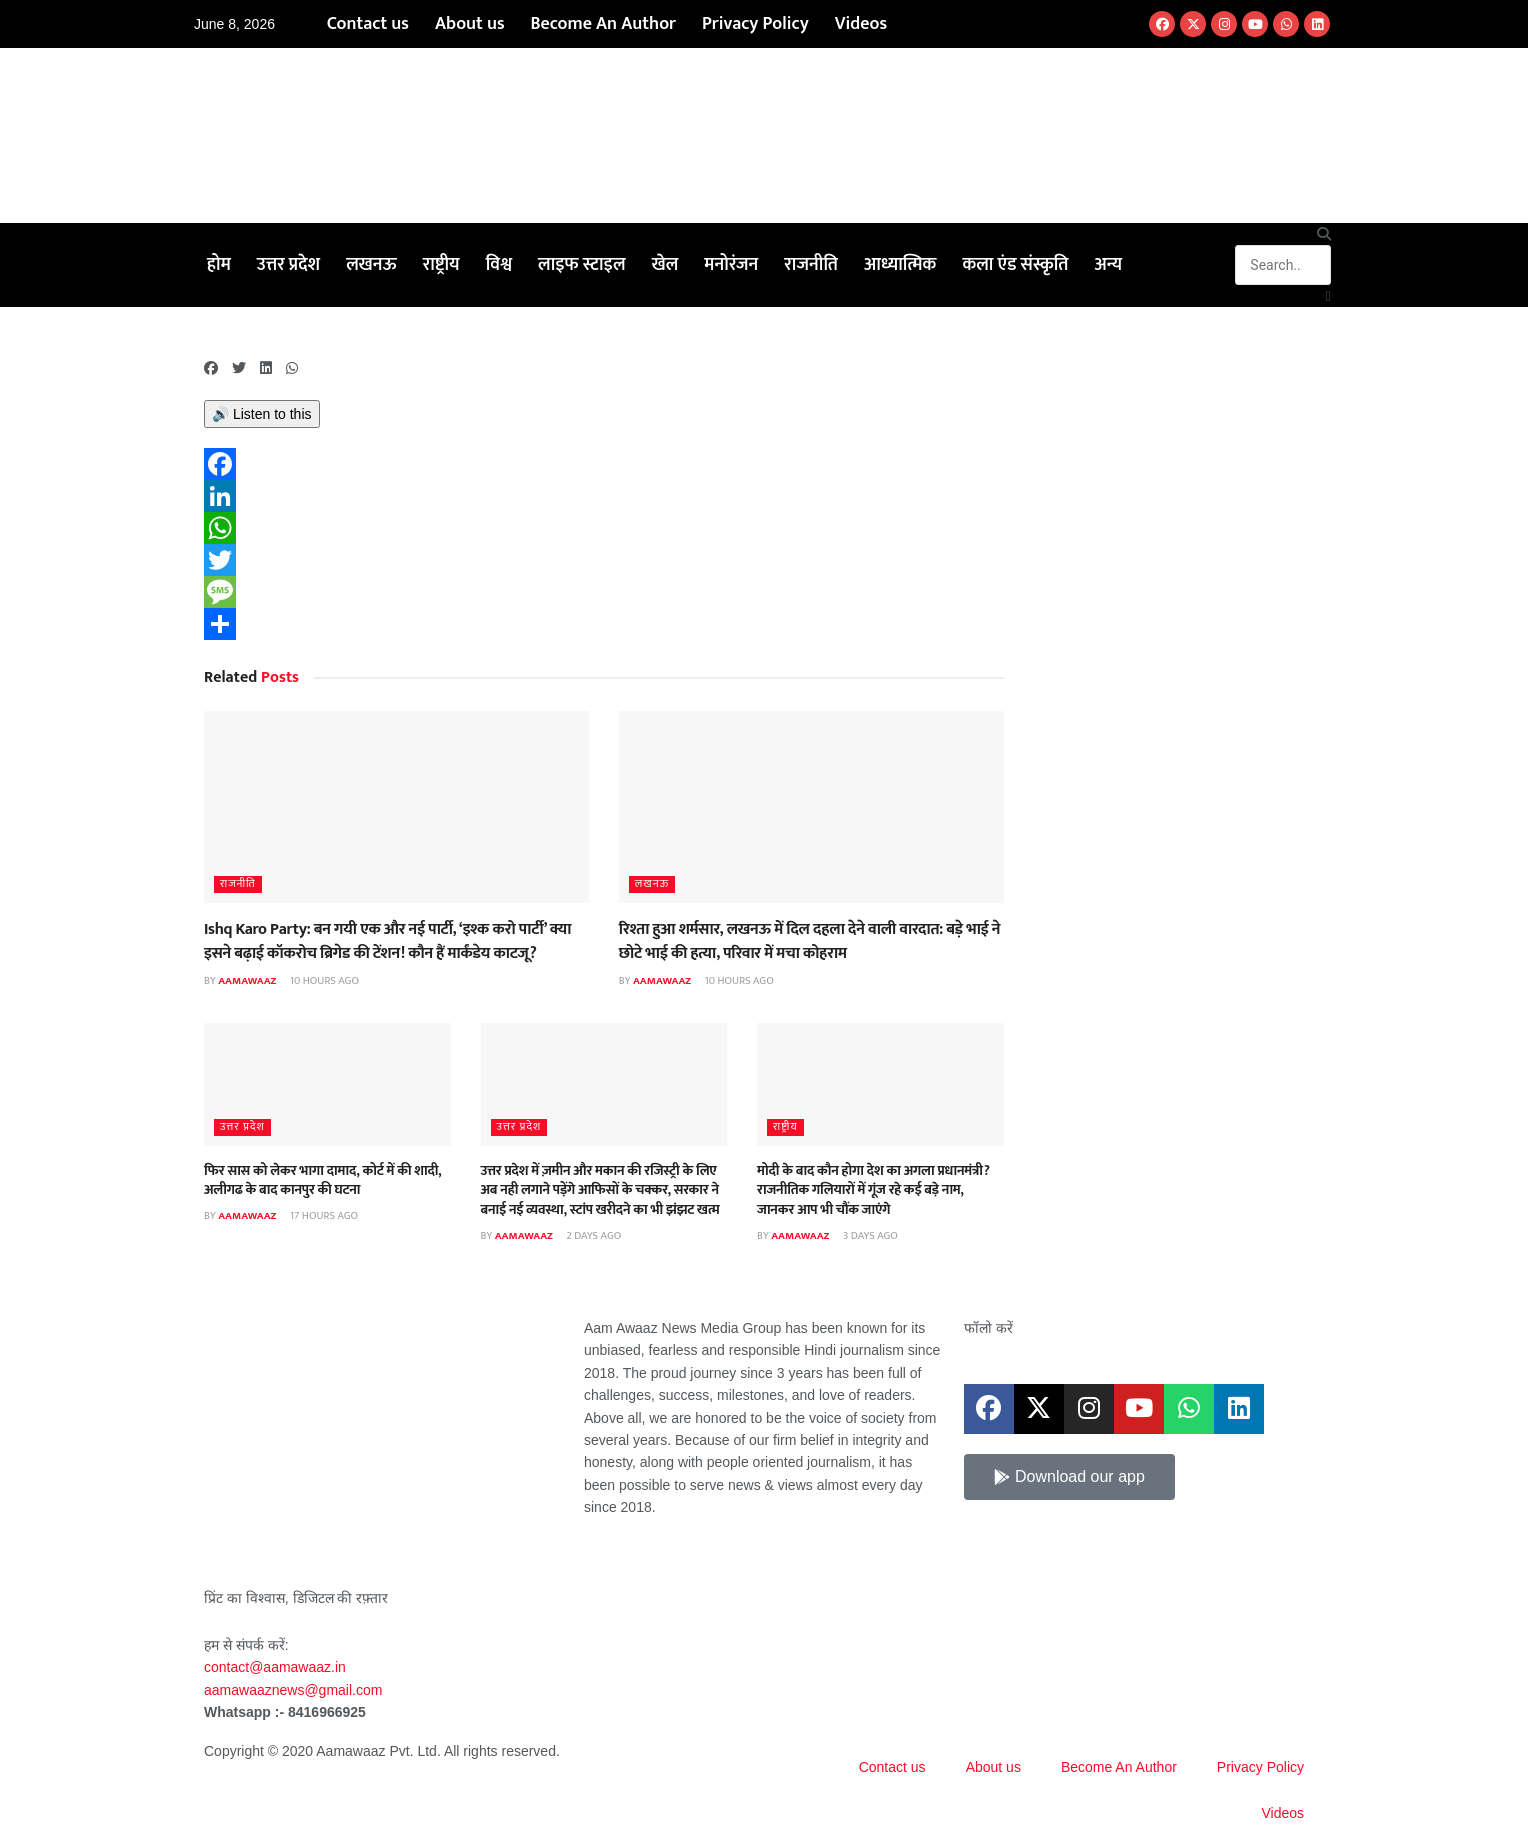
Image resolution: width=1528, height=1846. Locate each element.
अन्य (1108, 265)
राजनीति (811, 265)
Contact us (368, 24)
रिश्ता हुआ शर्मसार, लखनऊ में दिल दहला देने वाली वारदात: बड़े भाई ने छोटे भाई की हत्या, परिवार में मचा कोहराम (810, 941)
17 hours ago (323, 1216)
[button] (1282, 234)
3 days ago (869, 1236)
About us (470, 24)
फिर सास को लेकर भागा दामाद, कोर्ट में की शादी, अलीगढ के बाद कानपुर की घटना (322, 1180)
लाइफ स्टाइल (582, 265)
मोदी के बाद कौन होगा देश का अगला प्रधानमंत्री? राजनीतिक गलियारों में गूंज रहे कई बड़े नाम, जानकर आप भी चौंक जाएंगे (873, 1190)
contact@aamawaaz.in (277, 1667)
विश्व (499, 265)
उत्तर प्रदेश (288, 265)
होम (219, 265)
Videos (861, 24)
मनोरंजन (731, 265)
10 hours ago (323, 981)
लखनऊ (371, 265)
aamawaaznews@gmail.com (293, 1690)
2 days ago (592, 1236)
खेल (665, 265)
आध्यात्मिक (900, 265)
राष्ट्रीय (441, 265)
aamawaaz (247, 981)
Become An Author (603, 24)
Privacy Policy (755, 24)
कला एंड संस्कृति (1015, 265)
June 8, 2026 (234, 24)
